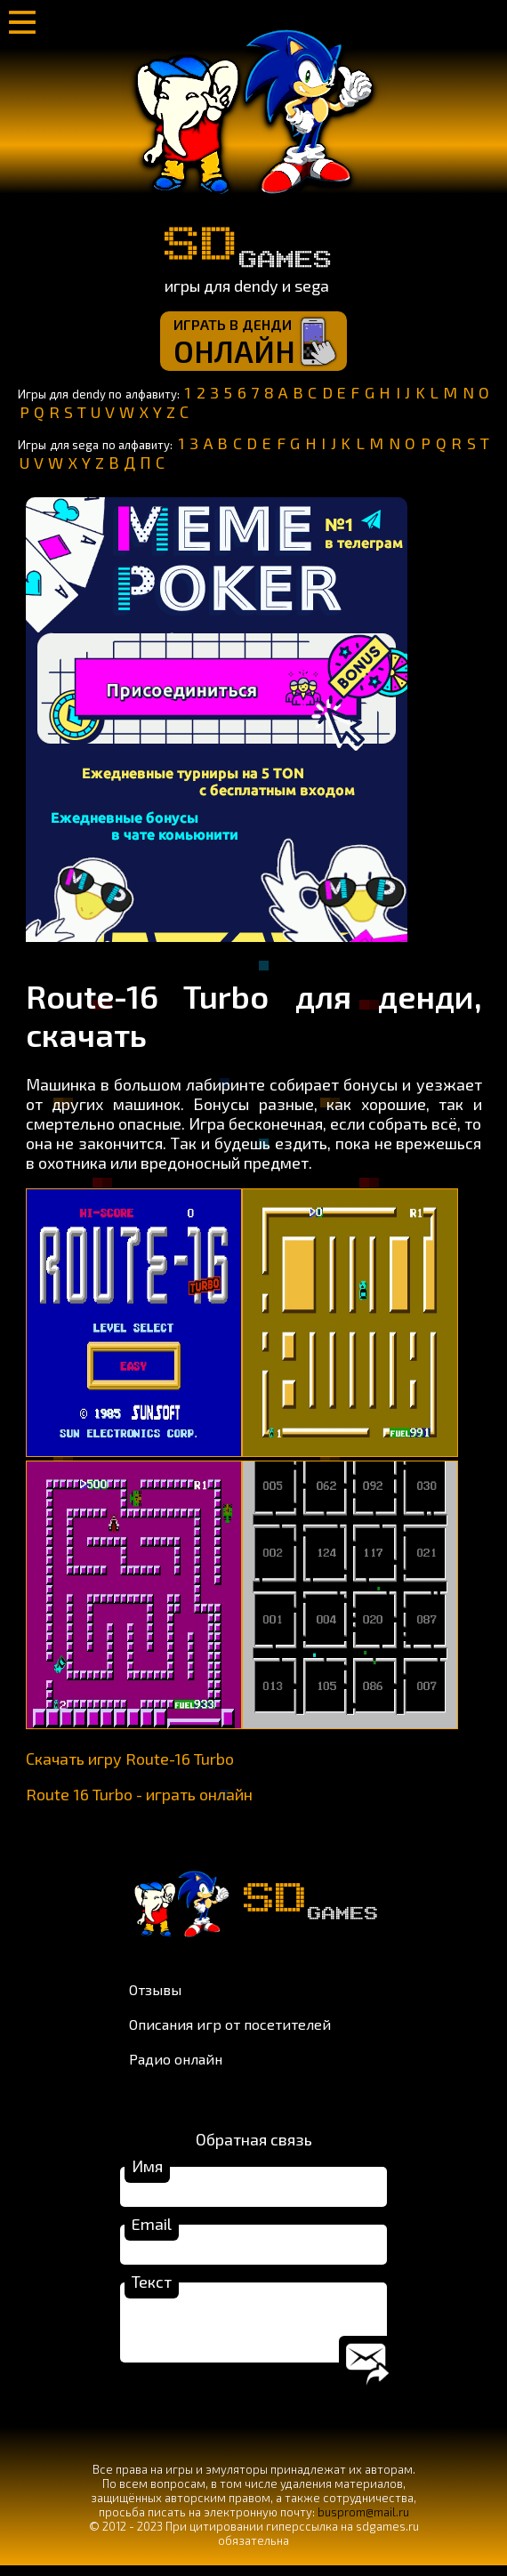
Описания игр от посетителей (230, 2024)
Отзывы (155, 1989)
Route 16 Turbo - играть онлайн (139, 1794)
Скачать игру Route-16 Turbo (130, 1758)
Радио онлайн (175, 2058)
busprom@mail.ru (363, 2523)
